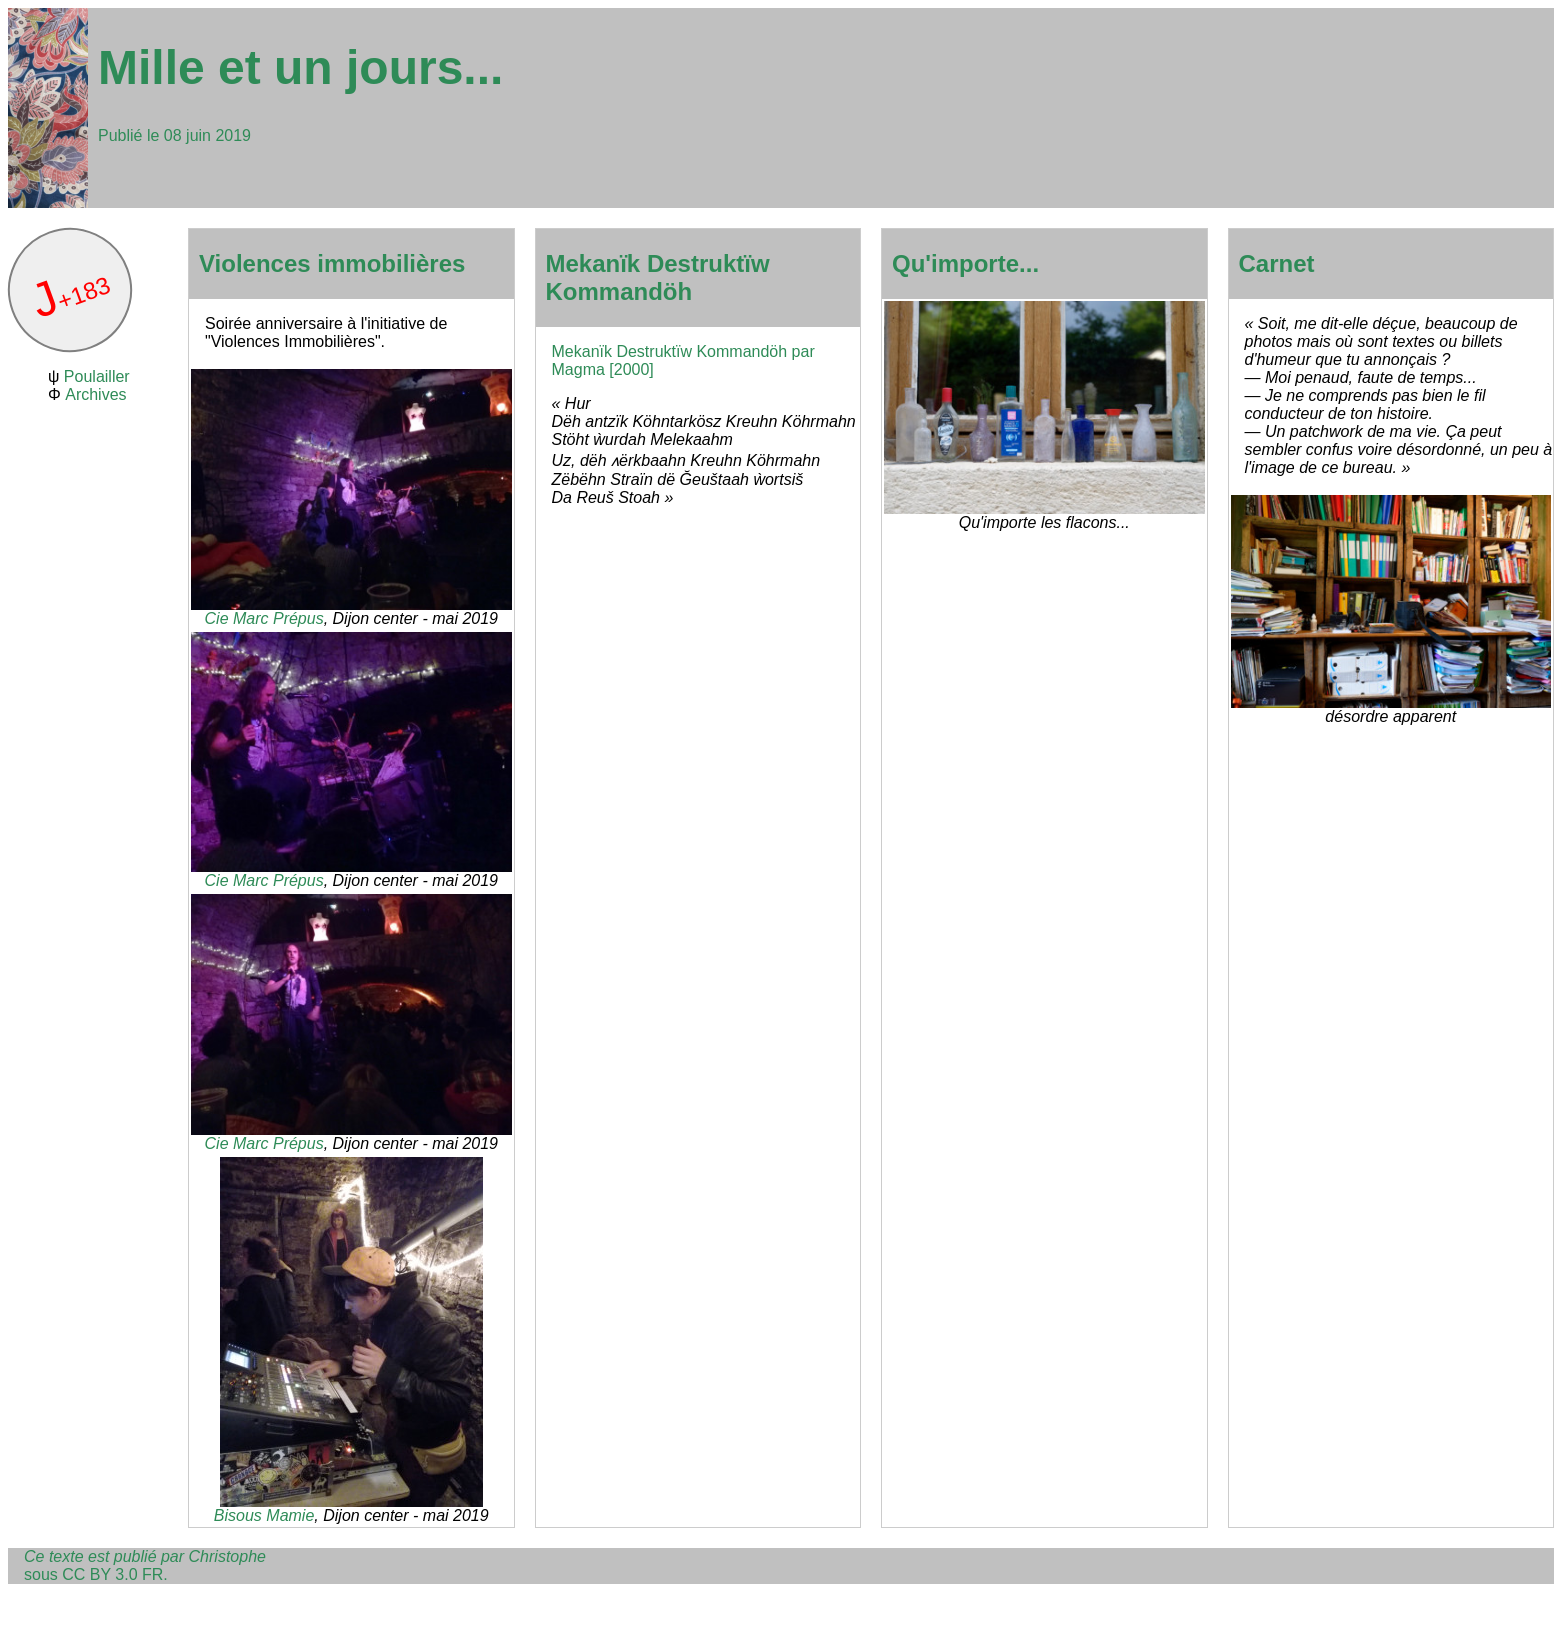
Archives (95, 394)
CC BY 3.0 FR (112, 1574)
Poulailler (97, 376)
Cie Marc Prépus (264, 618)
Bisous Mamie (264, 1515)
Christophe (227, 1556)
